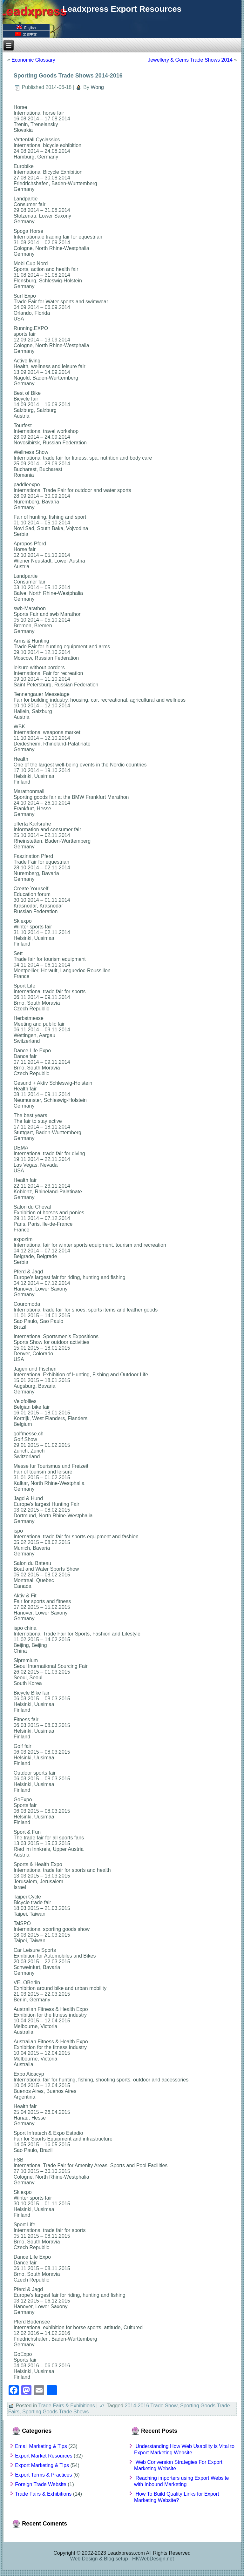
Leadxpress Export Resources (122, 9)
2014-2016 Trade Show (151, 2405)
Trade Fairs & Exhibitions (66, 2405)
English (26, 27)
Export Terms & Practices (43, 2475)
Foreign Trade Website (40, 2484)
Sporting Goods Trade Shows (55, 2411)
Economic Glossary (33, 60)
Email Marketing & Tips (41, 2446)
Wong (97, 87)
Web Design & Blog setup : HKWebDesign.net (122, 2558)
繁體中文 (26, 34)
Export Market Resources (43, 2455)
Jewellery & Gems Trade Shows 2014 (190, 60)
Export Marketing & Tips (42, 2465)
